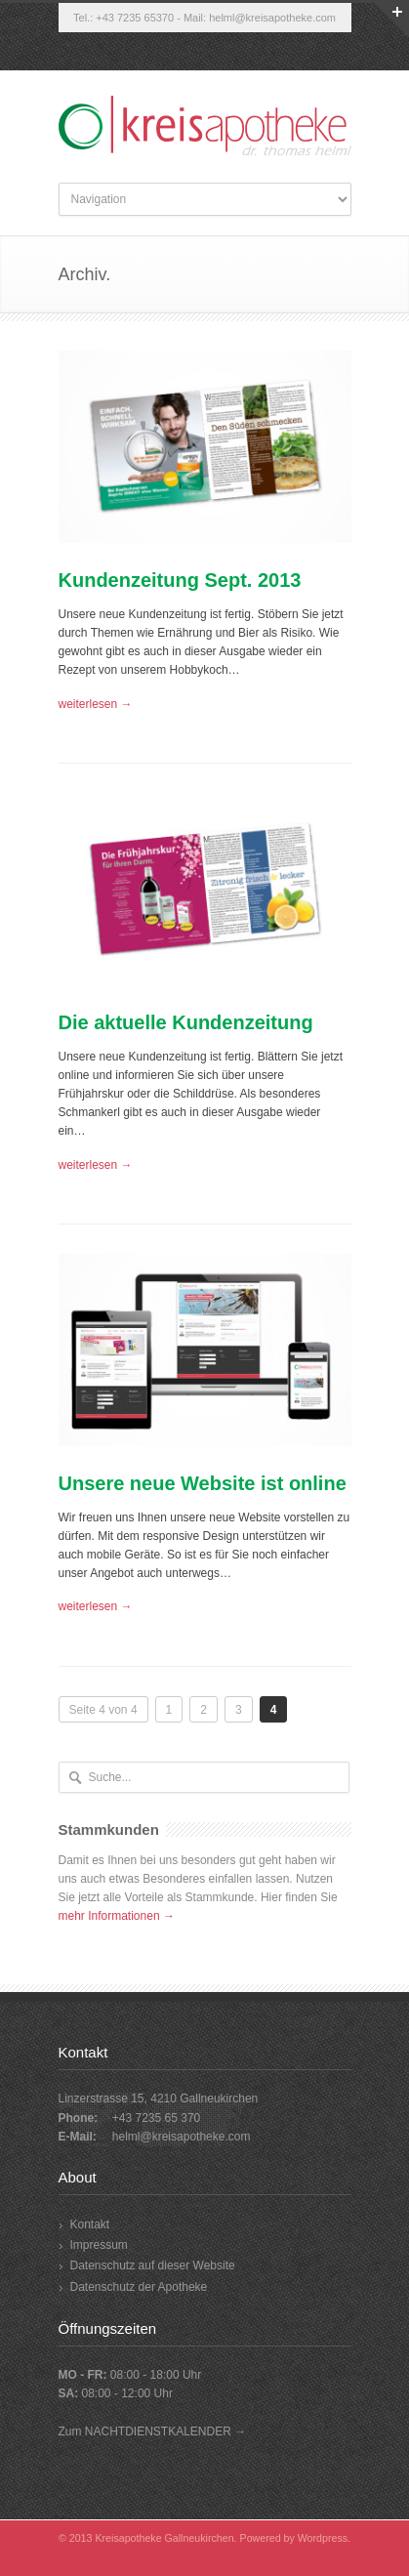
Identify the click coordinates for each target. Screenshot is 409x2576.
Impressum (99, 2245)
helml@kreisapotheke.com (272, 17)
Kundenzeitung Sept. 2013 (180, 580)
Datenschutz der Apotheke (139, 2287)
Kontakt (90, 2224)
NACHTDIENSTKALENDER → (165, 2431)
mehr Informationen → (117, 1916)
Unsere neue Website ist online (203, 1483)
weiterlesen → (96, 704)
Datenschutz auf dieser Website (152, 2265)
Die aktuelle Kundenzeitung (186, 1022)
